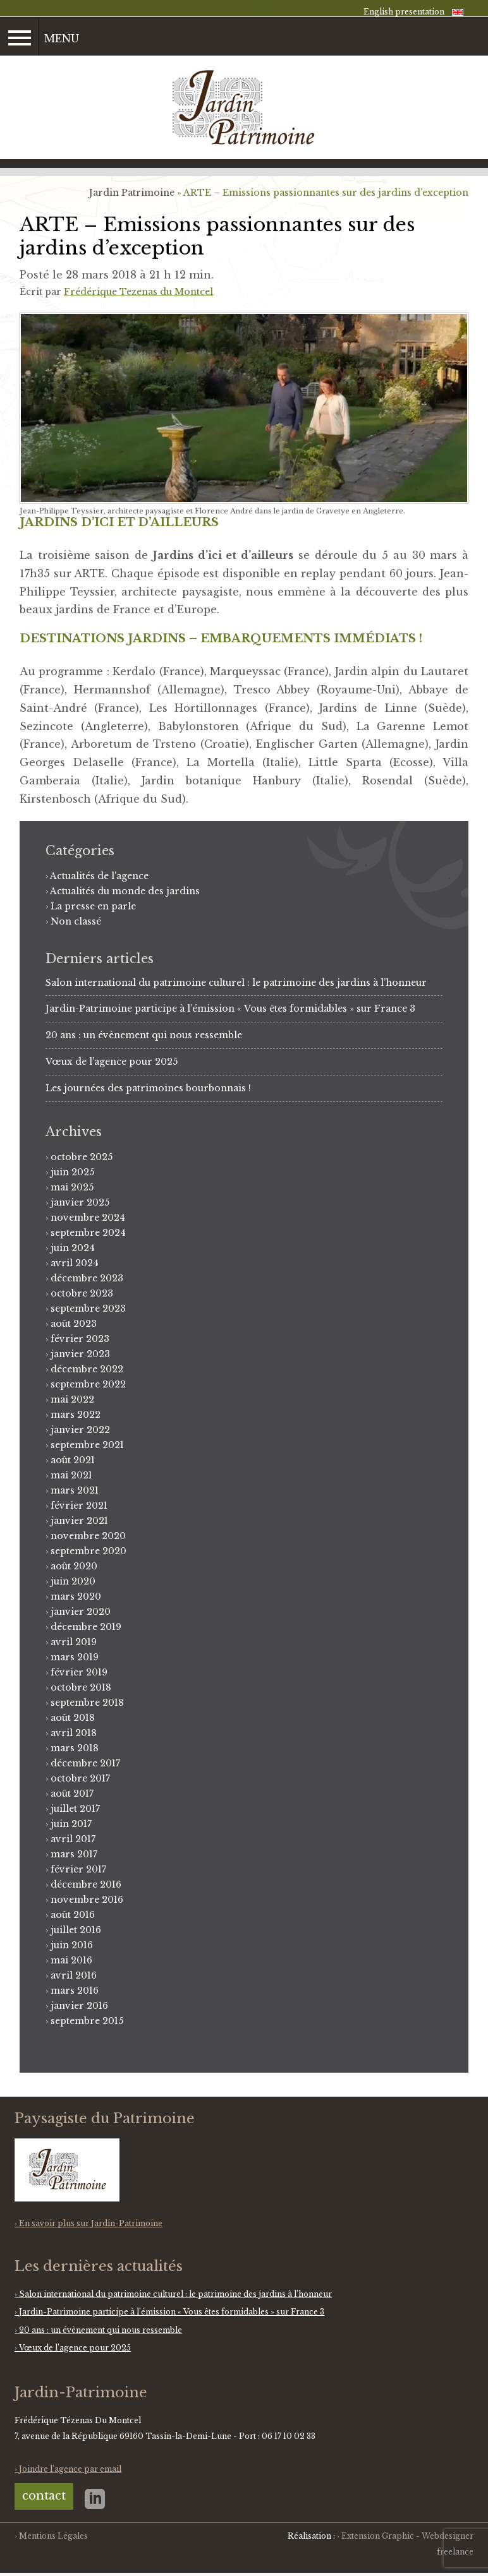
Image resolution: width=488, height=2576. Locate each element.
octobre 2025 (82, 1157)
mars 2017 (74, 1854)
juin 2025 (72, 1172)
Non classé (76, 921)
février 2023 (80, 1339)
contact (44, 2496)
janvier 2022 (80, 1429)
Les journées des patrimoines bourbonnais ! (148, 1088)
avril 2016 (74, 1975)
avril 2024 (75, 1263)
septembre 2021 (87, 1445)
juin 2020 (73, 1581)
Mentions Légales (53, 2536)
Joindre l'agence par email (70, 2469)
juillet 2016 (76, 1930)
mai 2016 (71, 1960)
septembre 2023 (88, 1308)
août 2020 (74, 1566)
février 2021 (79, 1505)
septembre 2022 (88, 1384)
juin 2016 (72, 1945)
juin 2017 (71, 1824)
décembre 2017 (85, 1763)
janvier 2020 (81, 1611)
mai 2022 (72, 1399)
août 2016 (73, 1914)
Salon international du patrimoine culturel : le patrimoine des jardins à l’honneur (236, 982)
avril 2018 (74, 1733)
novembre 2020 (88, 1536)
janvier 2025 (80, 1202)
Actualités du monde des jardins (125, 891)
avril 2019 (74, 1642)
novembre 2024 (88, 1217)
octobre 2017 (80, 1778)
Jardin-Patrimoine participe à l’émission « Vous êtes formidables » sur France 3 (230, 1008)
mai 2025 (72, 1187)
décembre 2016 (86, 1884)
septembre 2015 (87, 2021)
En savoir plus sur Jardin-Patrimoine (90, 2223)
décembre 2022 (87, 1369)
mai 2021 (71, 1475)
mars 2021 (75, 1490)
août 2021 (73, 1460)
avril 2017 (73, 1839)
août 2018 (73, 1717)
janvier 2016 (79, 2005)
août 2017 (72, 1793)
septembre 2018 (87, 1702)
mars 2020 (76, 1596)
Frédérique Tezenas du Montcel (138, 291)
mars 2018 (75, 1748)
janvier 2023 (80, 1354)
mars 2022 (76, 1414)
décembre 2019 (86, 1626)
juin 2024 (73, 1248)
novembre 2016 (87, 1899)
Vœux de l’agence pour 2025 (112, 1061)
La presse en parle (93, 906)
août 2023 (74, 1323)
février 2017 (78, 1869)
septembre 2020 (88, 1551)
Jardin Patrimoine (131, 192)
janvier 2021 (79, 1520)
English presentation (403, 11)
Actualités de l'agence (99, 876)
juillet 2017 (75, 1808)
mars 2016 (75, 1990)
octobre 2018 (81, 1687)
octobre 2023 (82, 1293)
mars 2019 (75, 1657)
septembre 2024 (88, 1232)
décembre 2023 (87, 1278)
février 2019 (79, 1672)
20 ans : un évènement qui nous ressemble (144, 1035)
